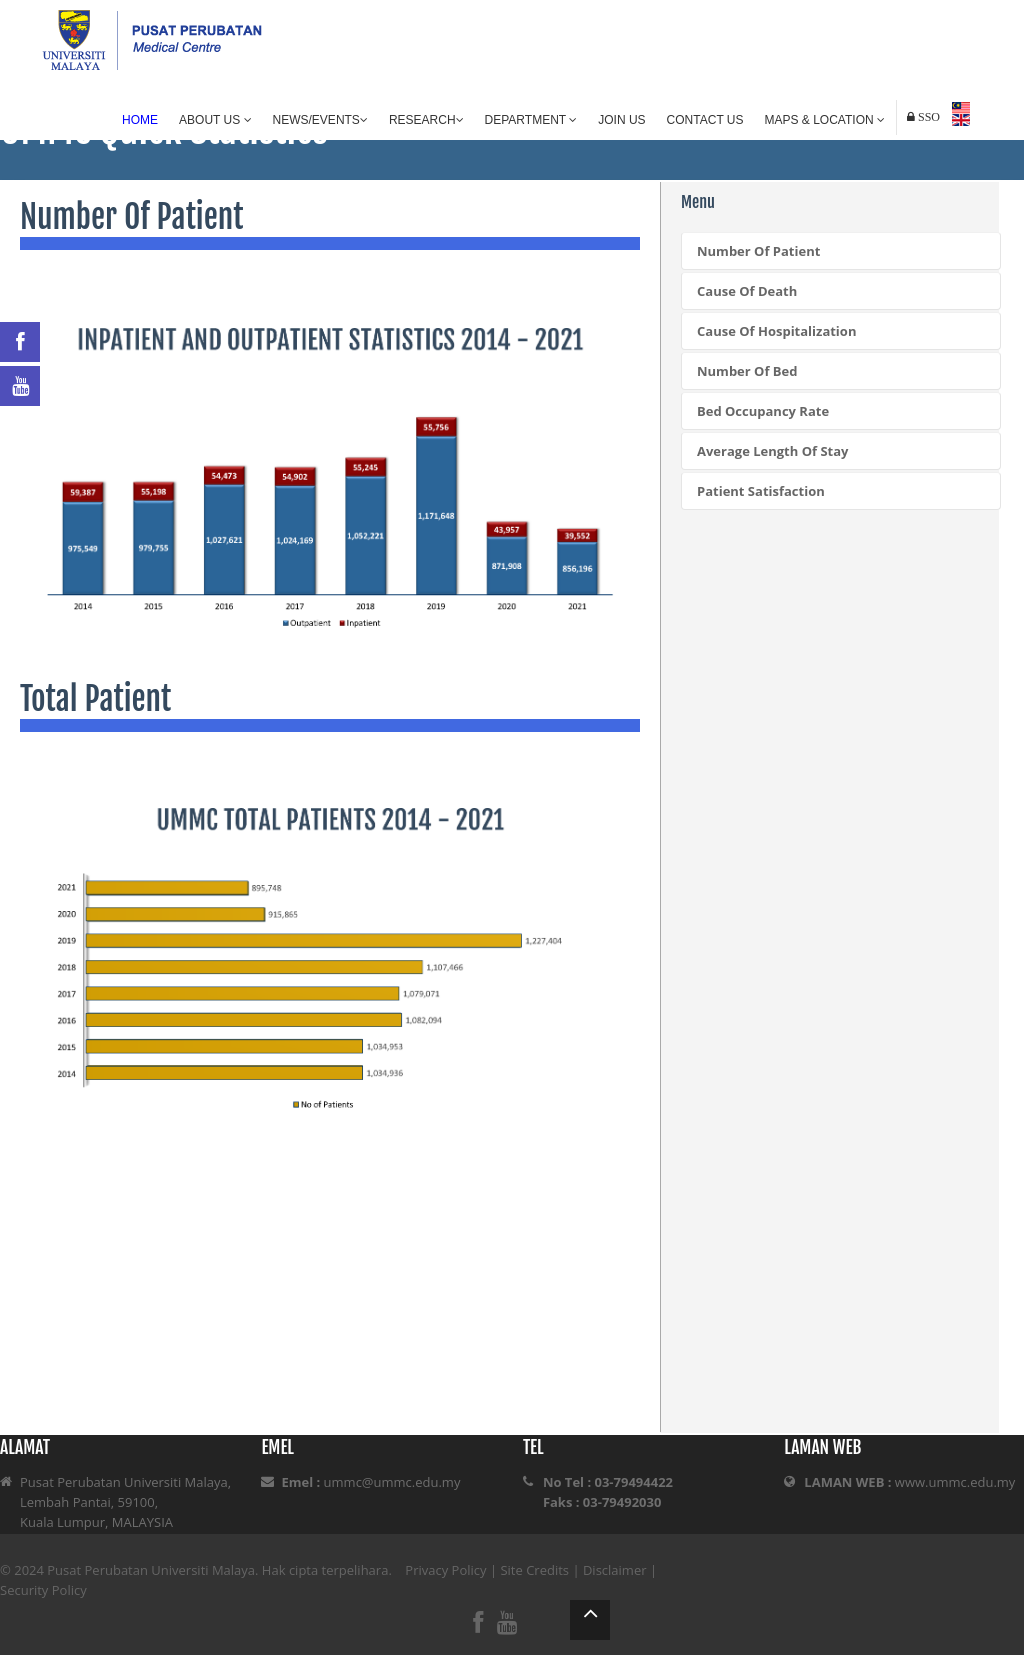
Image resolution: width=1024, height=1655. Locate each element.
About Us (215, 120)
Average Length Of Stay (773, 451)
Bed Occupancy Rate (763, 411)
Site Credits (534, 1570)
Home (140, 120)
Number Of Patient (758, 251)
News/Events (320, 120)
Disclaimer (615, 1570)
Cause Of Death (747, 291)
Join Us (621, 120)
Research (426, 120)
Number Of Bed (747, 371)
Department (531, 120)
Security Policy (43, 1590)
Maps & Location (825, 120)
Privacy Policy (445, 1570)
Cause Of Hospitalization (776, 331)
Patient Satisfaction (761, 491)
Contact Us (705, 120)
